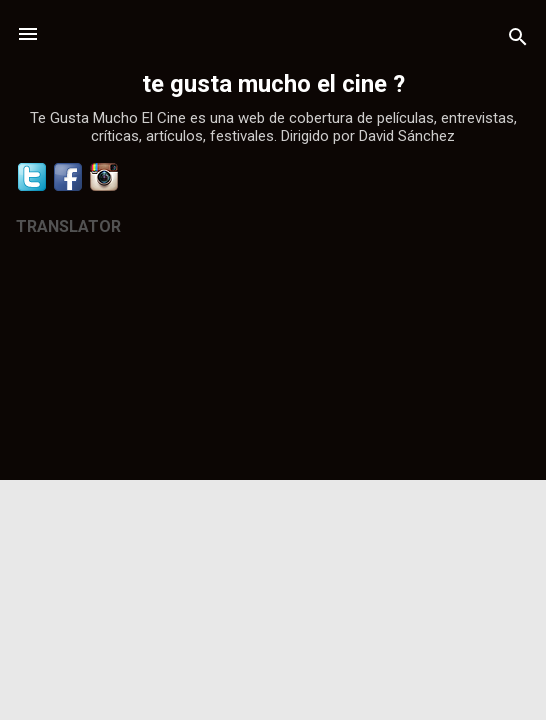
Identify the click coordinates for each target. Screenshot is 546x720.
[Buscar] (518, 40)
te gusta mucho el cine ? (273, 84)
